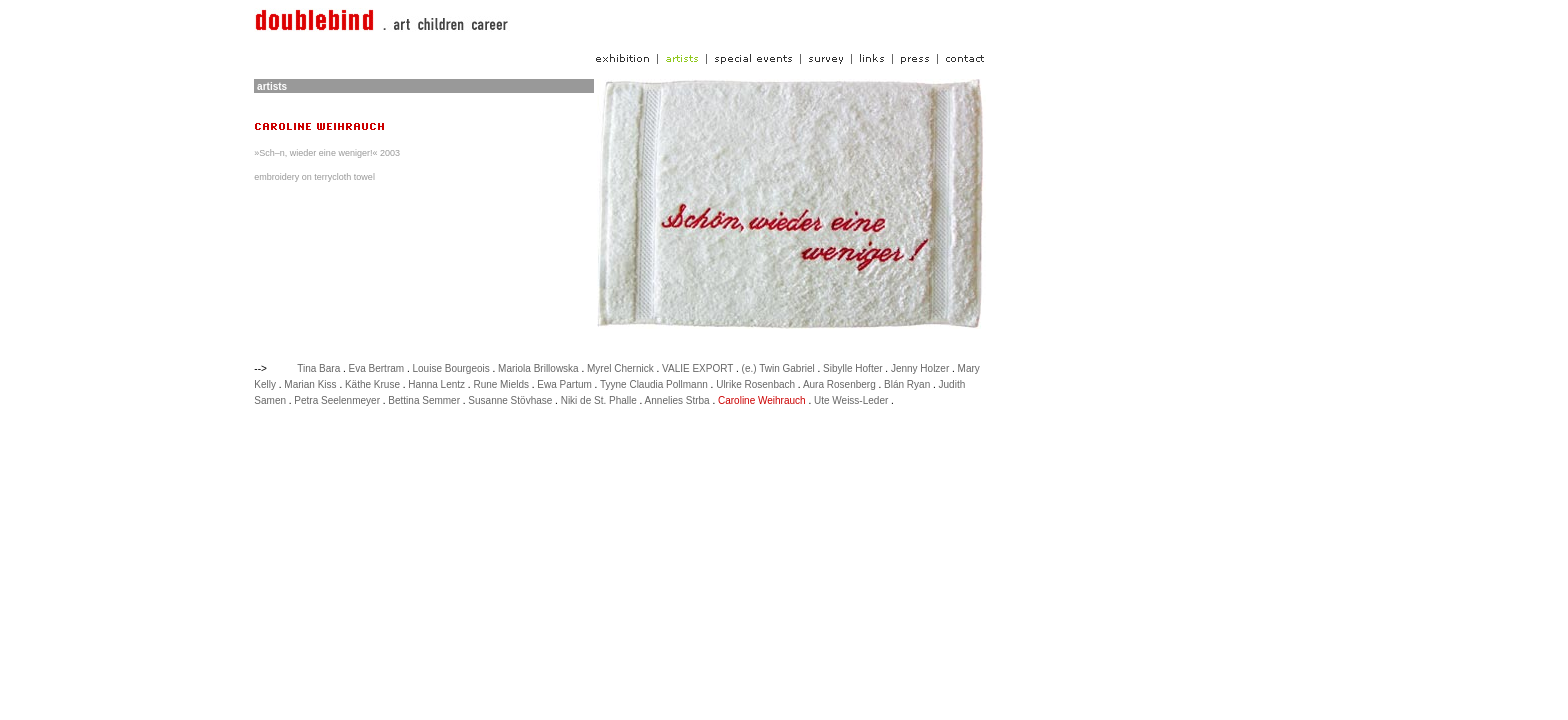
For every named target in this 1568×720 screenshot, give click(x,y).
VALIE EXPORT (697, 368)
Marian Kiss (310, 384)
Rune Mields (501, 384)
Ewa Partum (564, 384)
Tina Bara (318, 368)
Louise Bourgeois (450, 368)
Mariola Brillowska (538, 368)
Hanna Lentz (436, 384)
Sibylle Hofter (852, 368)
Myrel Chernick (620, 368)
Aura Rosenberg (839, 384)
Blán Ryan (907, 384)
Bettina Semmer (424, 400)
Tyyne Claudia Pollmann (654, 384)
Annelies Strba (677, 400)
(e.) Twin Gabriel (778, 368)
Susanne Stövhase (510, 400)
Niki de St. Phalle (599, 400)
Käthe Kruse (372, 384)
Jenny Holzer (920, 368)
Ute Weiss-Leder (851, 400)
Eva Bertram (377, 368)
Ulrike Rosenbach (755, 384)
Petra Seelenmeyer (337, 400)
